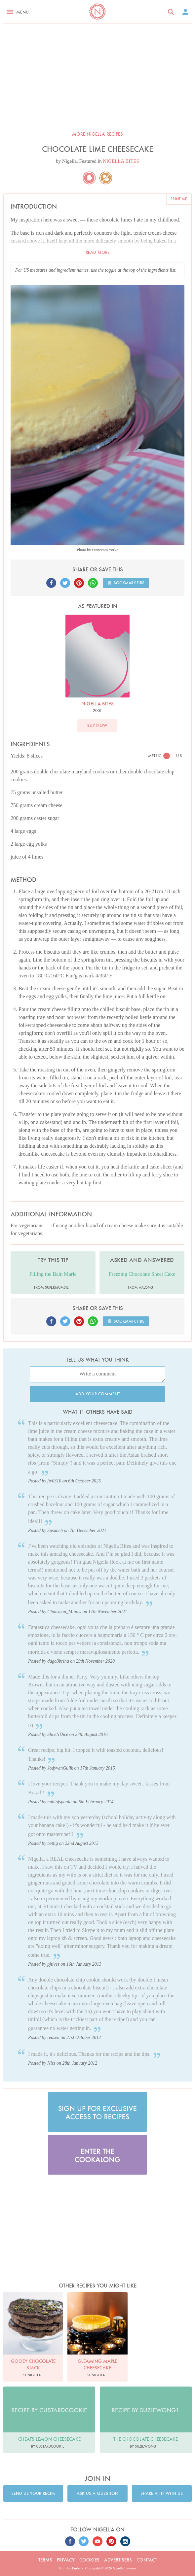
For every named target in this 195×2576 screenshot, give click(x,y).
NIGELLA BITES (121, 161)
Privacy (66, 2560)
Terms (45, 2560)
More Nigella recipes (97, 134)
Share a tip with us (161, 2493)
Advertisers (118, 2560)
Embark (78, 2568)
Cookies (89, 2560)
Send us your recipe (33, 2493)
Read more (98, 252)
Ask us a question (97, 2493)
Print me (179, 198)
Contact (146, 2560)
